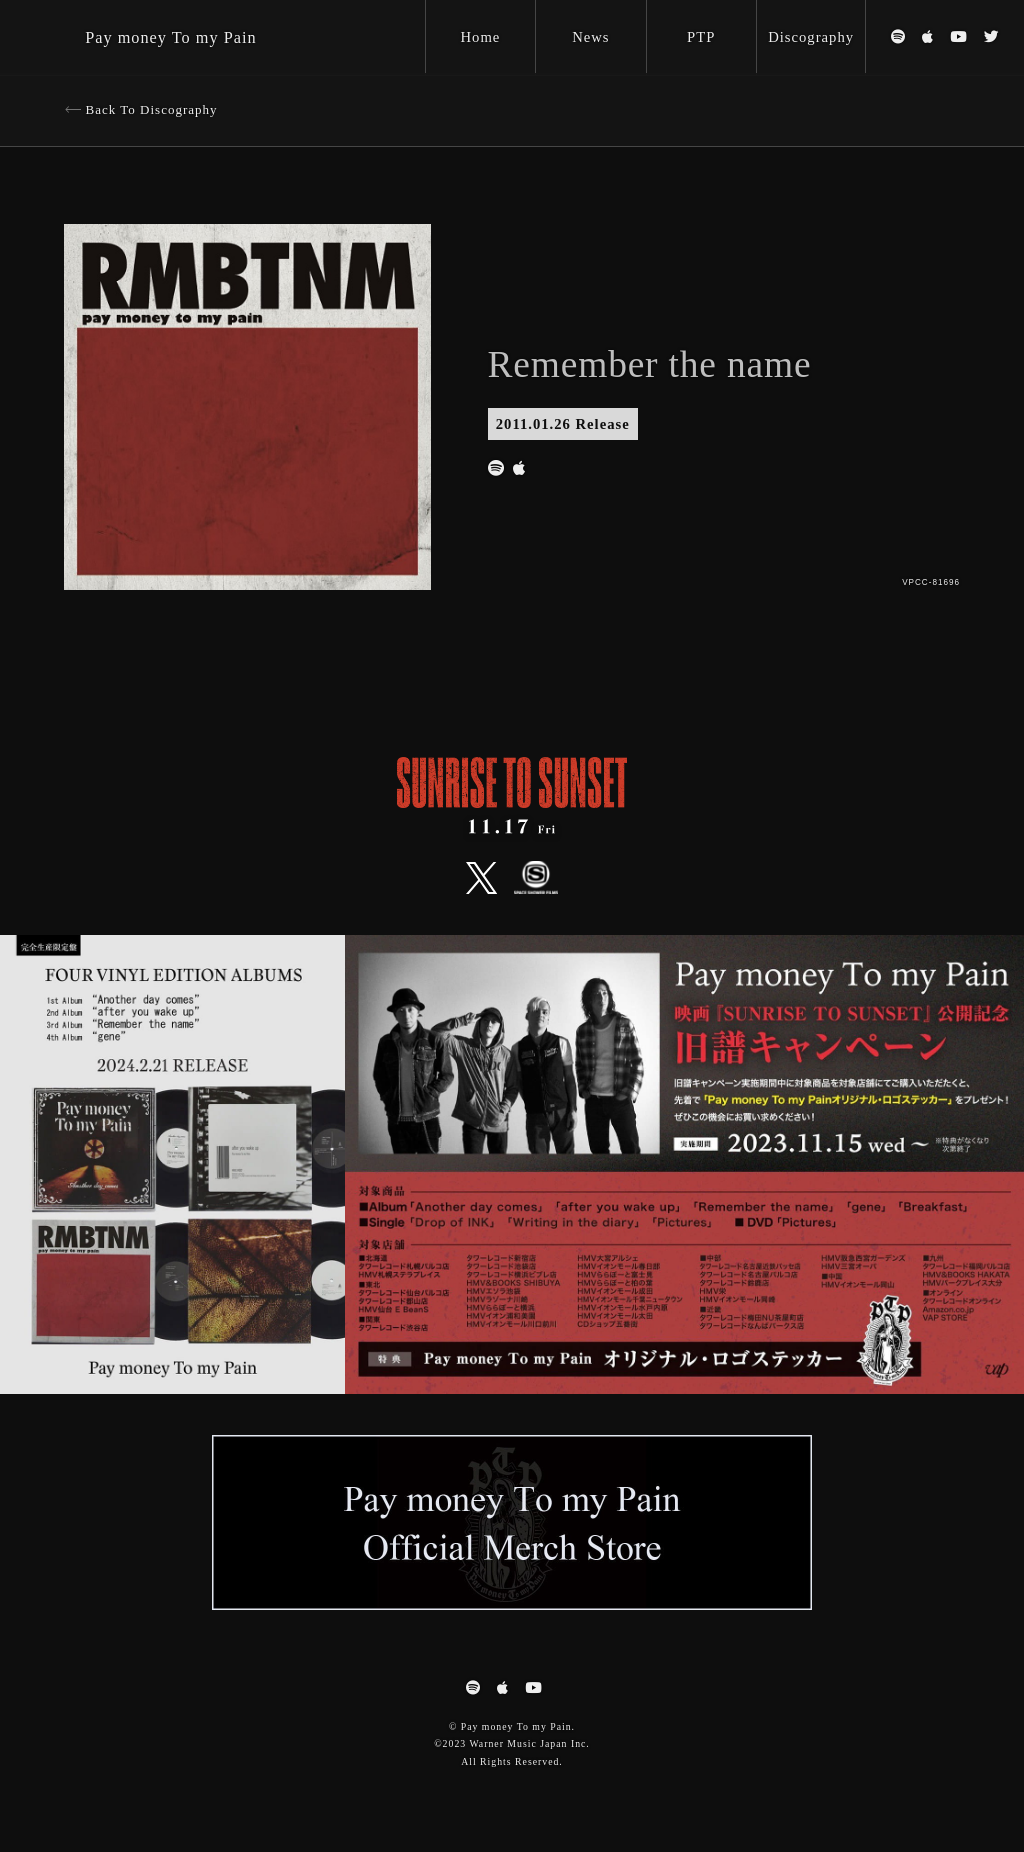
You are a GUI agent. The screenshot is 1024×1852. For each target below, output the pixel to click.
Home (481, 37)
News (590, 37)
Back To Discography (152, 109)
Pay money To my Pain (170, 37)
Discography (811, 37)
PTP (701, 37)
